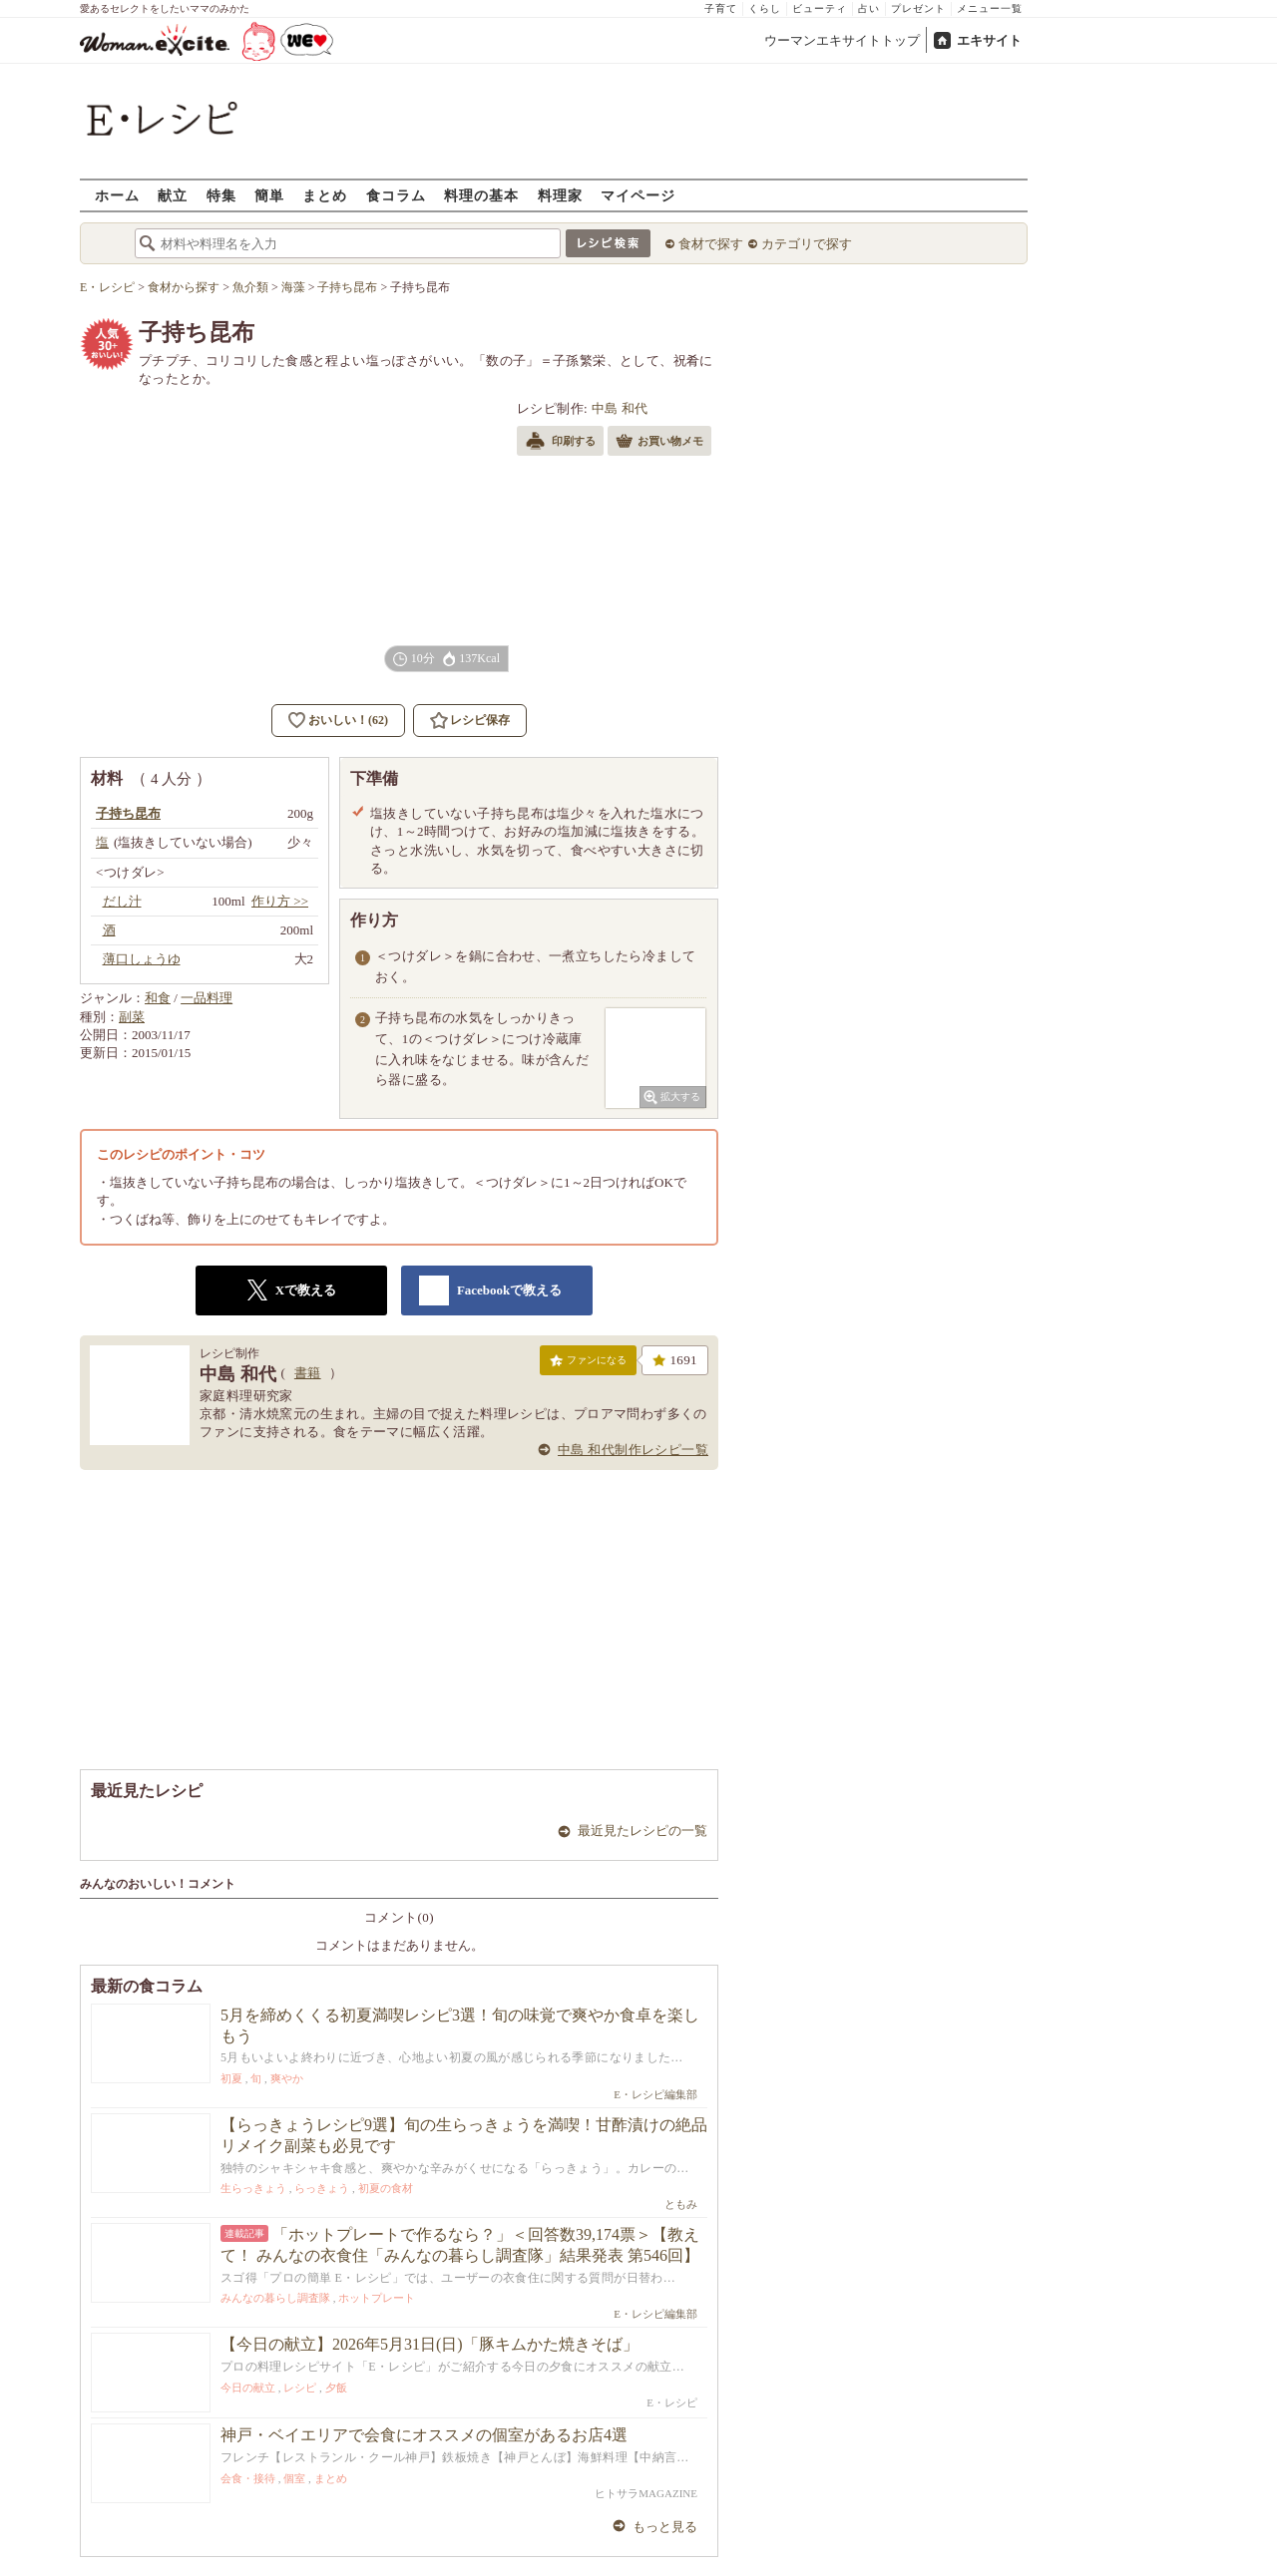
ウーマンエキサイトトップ (842, 40)
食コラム (396, 194)
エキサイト (989, 40)
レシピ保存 (480, 720)
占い (869, 8)
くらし (764, 8)
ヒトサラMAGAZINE (646, 2493)
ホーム (117, 194)
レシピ (299, 2387)
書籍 (307, 1372)
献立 (173, 194)
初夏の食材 (385, 2188)
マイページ (638, 194)
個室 (294, 2478)
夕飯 (336, 2387)
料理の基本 (481, 194)
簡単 (269, 194)
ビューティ (819, 8)
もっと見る (665, 2526)
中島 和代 (620, 408)
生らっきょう (253, 2188)
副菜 (132, 1016)
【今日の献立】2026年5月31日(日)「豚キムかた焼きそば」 (429, 2344)
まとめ (324, 194)
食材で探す (710, 243)
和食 (158, 997)
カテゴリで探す (806, 243)
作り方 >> (279, 901)
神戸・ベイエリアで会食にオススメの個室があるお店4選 (424, 2434)
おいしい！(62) (348, 720)
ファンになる (588, 1364)
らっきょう (321, 2188)
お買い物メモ (659, 443)
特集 (221, 194)
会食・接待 (247, 2478)
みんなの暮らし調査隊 (275, 2298)
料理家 (560, 194)
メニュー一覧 (990, 8)
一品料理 (206, 997)
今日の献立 (247, 2387)
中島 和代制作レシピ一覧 (633, 1449)
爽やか (286, 2078)
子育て (720, 8)
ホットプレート (376, 2298)
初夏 (231, 2078)
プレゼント (918, 8)
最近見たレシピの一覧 (642, 1830)
